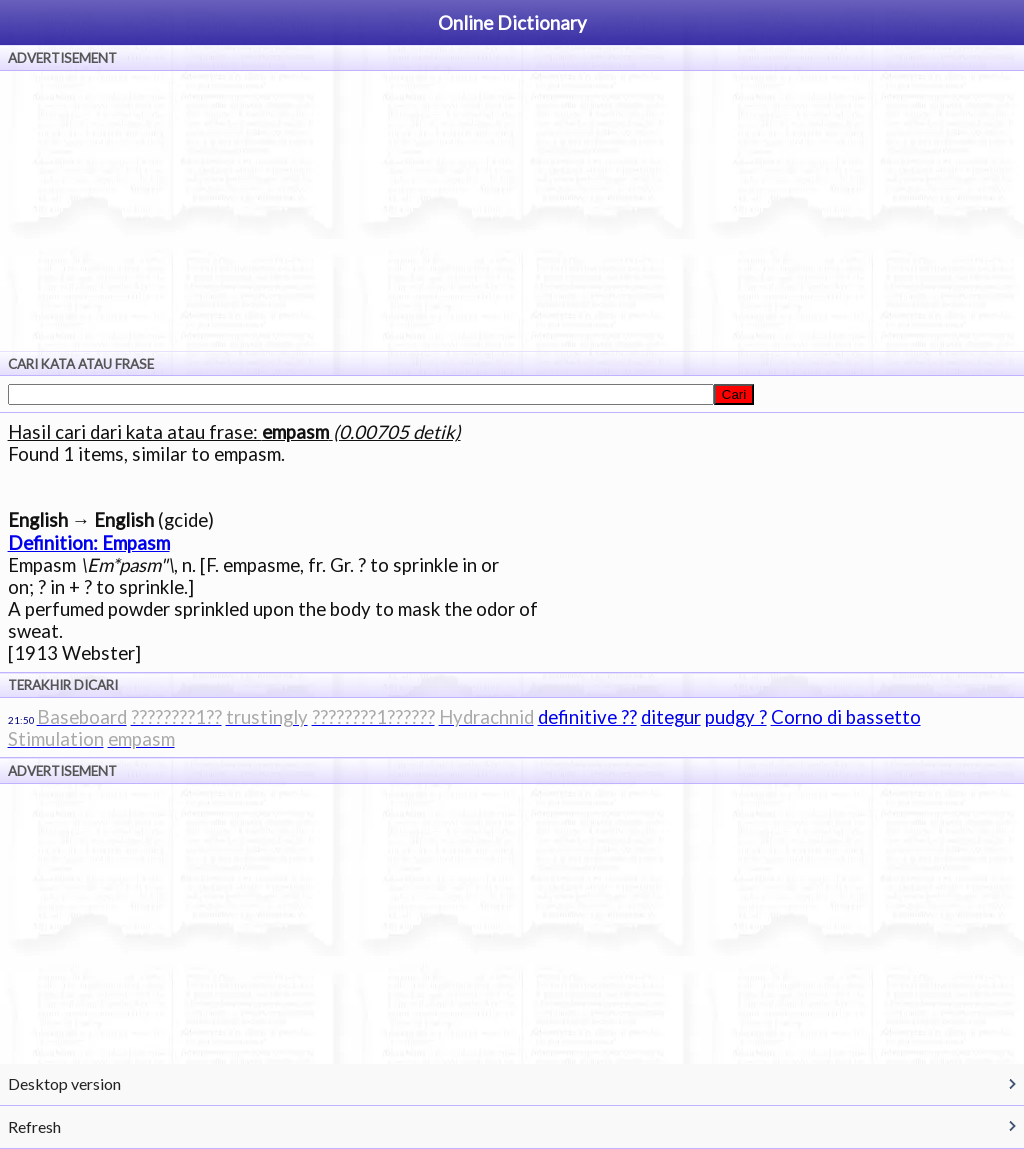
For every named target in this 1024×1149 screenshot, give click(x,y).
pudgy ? (736, 717)
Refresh (34, 1126)
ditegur (671, 717)
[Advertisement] (512, 211)
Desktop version (64, 1083)
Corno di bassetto (846, 717)
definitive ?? (587, 717)
